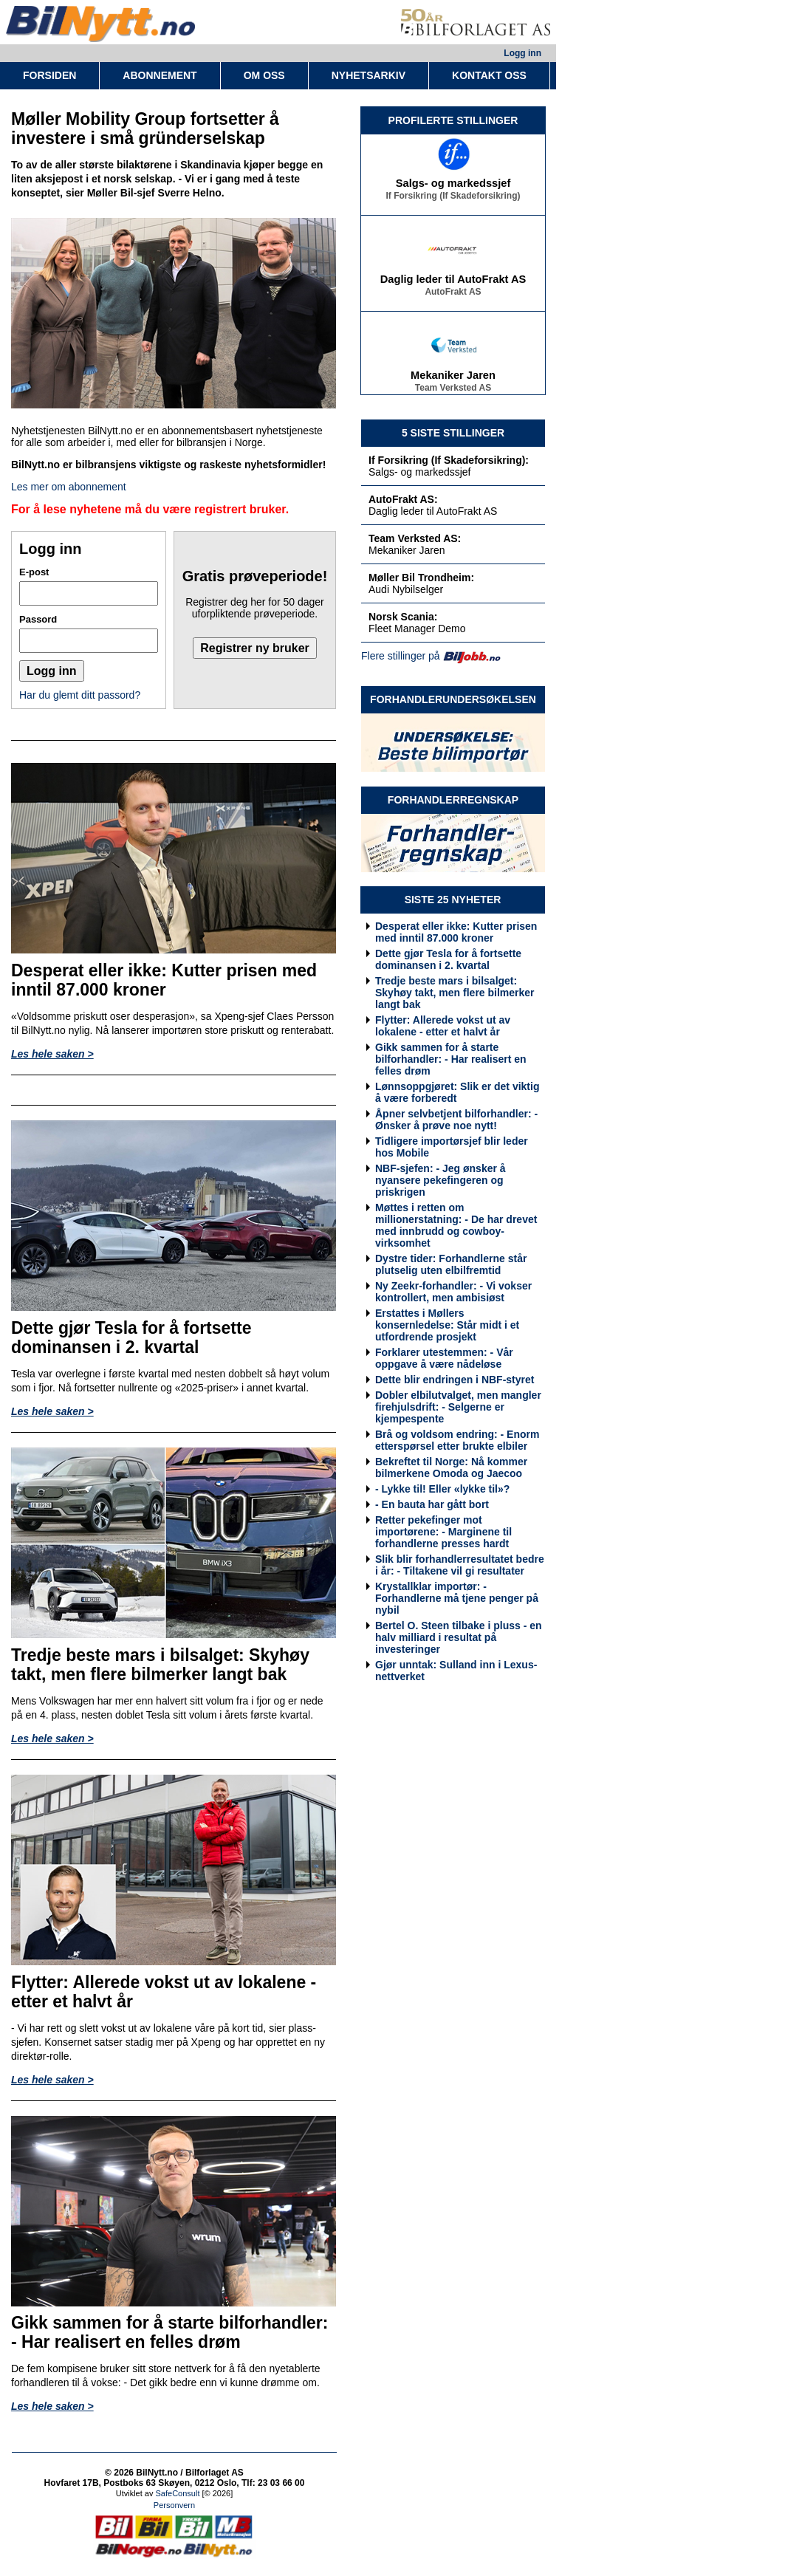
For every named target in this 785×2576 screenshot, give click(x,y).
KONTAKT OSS (489, 75)
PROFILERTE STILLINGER (453, 120)
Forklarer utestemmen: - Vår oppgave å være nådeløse (444, 1358)
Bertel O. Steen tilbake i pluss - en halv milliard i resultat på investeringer (458, 1637)
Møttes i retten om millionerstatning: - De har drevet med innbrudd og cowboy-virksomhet (456, 1225)
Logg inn (522, 53)
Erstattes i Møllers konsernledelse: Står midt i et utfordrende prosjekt (447, 1325)
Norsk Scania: (402, 617)
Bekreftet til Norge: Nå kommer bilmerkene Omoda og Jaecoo (451, 1467)
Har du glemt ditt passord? (79, 695)
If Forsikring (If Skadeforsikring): (448, 460)
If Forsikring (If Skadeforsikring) (452, 198)
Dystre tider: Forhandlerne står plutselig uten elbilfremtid (451, 1264)
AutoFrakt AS (453, 295)
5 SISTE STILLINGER (453, 433)
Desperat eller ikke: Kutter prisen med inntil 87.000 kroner (456, 932)
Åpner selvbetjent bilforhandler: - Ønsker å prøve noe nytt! (456, 1119)
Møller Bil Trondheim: (421, 577)
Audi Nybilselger (405, 589)
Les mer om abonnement (68, 487)
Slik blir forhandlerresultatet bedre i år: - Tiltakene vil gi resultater (459, 1565)
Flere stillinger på (400, 656)
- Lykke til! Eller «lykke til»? (442, 1489)
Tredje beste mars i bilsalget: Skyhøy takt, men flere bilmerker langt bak (455, 992)
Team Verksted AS (453, 391)
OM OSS (264, 75)
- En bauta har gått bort (432, 1504)
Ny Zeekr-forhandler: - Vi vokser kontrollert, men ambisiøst (453, 1292)
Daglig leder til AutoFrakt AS (453, 282)
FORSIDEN (49, 75)
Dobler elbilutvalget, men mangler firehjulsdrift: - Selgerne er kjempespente (458, 1407)
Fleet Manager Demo (417, 628)
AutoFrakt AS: (403, 499)
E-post (34, 572)
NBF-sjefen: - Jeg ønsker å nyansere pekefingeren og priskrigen (440, 1180)
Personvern (174, 2505)
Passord (38, 619)
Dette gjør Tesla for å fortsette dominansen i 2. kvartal (448, 959)
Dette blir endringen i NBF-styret (454, 1379)
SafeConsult (178, 2493)
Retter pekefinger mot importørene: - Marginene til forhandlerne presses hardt (443, 1531)
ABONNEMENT (159, 75)
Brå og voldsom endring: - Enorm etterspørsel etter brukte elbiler (457, 1440)
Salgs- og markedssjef (453, 186)
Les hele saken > (52, 1054)
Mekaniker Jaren (453, 378)
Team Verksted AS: (414, 538)
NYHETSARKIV (368, 75)
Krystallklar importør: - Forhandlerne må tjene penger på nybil (456, 1598)
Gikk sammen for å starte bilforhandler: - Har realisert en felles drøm (451, 1059)
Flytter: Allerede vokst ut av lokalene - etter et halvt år (442, 1026)
